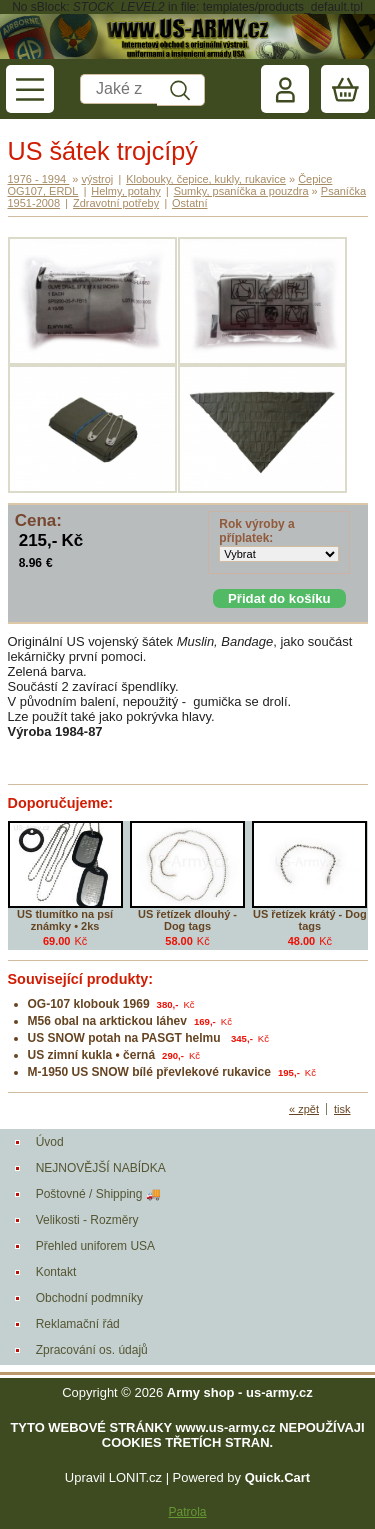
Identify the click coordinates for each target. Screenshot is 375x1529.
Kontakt (56, 1272)
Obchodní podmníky (89, 1298)
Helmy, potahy (126, 191)
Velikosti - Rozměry (87, 1220)
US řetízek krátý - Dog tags (310, 920)
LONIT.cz (135, 1477)
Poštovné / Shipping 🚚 (98, 1194)
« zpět (304, 1109)
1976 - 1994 (39, 179)
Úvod (50, 1142)
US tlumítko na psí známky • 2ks (65, 920)
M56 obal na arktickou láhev (107, 1021)
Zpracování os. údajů (92, 1350)
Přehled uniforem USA (95, 1246)
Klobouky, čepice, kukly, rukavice (206, 179)
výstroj (98, 179)
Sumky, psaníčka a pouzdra (241, 191)
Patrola (187, 1512)
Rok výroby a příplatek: (256, 531)
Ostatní (189, 203)
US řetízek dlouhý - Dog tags (187, 920)
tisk (342, 1109)
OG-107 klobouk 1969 (89, 1004)
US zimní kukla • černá (92, 1055)
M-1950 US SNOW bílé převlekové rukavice (149, 1072)
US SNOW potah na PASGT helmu (126, 1038)
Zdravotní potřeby (116, 203)
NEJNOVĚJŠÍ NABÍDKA (101, 1168)
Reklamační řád (78, 1324)
